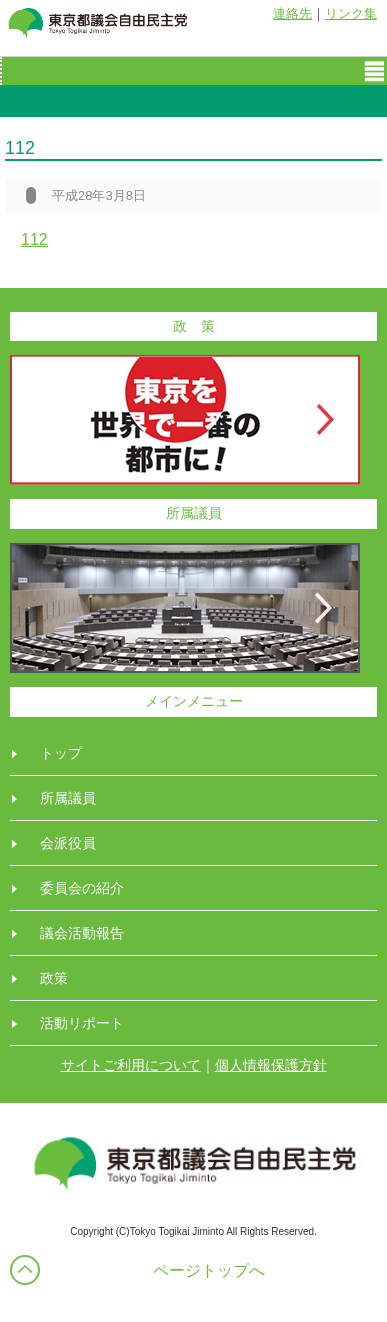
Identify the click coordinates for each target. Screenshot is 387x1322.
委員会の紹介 (82, 888)
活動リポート (82, 1023)
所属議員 (68, 798)
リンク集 (351, 13)
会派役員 (68, 843)
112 (34, 239)
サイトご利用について (131, 1065)
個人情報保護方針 (271, 1065)
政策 (54, 978)
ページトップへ (209, 1270)
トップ (61, 753)
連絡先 (292, 13)
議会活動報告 (82, 933)
